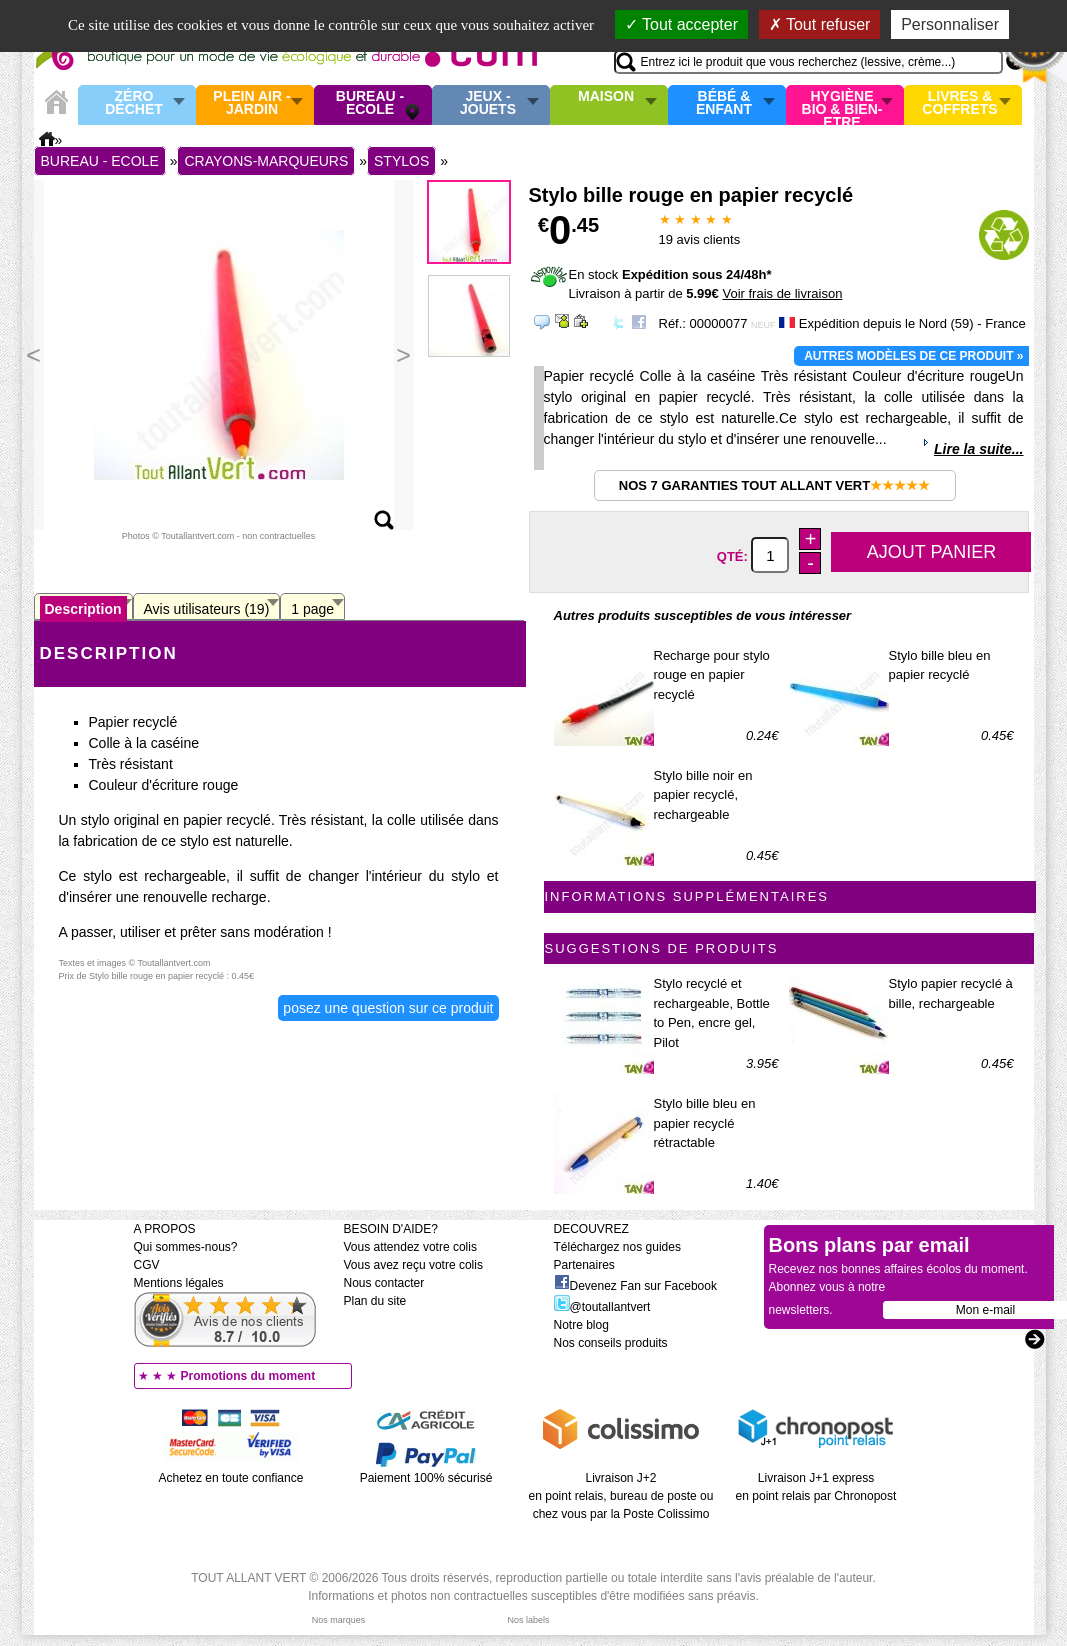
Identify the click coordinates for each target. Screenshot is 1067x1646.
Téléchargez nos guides (617, 1247)
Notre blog (581, 1325)
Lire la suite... (978, 449)
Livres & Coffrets (959, 103)
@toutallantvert (602, 1307)
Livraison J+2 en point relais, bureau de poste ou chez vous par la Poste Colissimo (621, 1496)
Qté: (734, 556)
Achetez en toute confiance (231, 1478)
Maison (606, 97)
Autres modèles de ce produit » (913, 356)
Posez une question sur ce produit (388, 1008)
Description (83, 609)
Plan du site (375, 1301)
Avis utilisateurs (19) (207, 609)
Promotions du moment (248, 1376)
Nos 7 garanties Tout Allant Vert (774, 485)
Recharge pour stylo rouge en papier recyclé (712, 675)
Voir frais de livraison (782, 293)
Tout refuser (820, 24)
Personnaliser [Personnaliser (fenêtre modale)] (950, 24)
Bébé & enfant (724, 103)
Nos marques (339, 1620)
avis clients (700, 239)
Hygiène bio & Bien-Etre (842, 105)
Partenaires (584, 1265)
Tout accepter (681, 24)
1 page (312, 609)
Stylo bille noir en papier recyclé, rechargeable (703, 795)
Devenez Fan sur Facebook (635, 1286)
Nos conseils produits (611, 1343)
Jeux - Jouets (488, 103)
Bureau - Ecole (370, 103)
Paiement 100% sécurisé (426, 1478)
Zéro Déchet (134, 103)
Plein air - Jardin (251, 103)
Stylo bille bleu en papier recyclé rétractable (705, 1123)
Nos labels (528, 1620)
